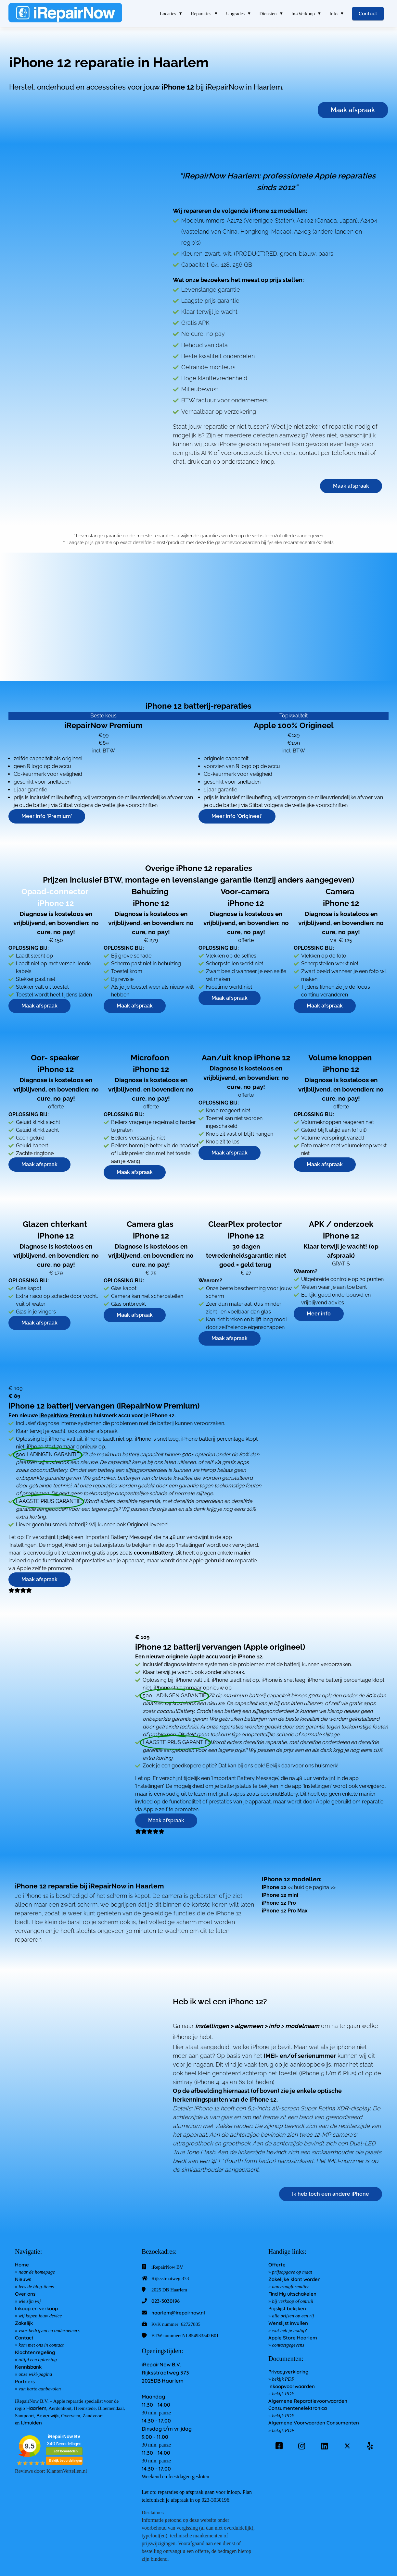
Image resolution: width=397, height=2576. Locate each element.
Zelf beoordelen (66, 2451)
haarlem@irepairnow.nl (178, 2313)
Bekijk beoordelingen (65, 2460)
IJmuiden (31, 2423)
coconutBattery (153, 1553)
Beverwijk (47, 2415)
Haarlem (36, 2408)
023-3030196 (165, 2301)
